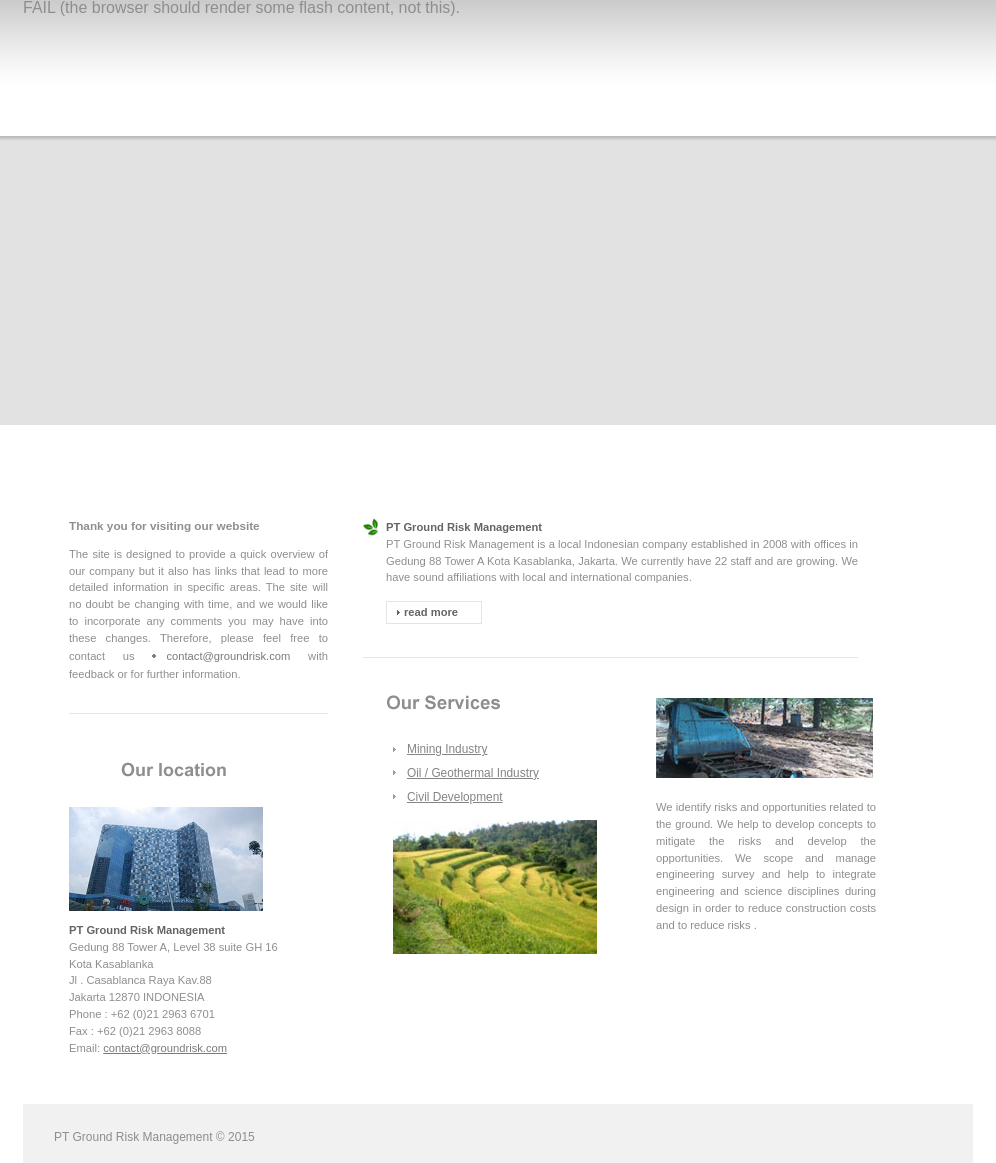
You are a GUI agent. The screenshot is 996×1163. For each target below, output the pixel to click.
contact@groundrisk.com (228, 656)
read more (431, 612)
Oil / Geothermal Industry (473, 773)
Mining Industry (447, 749)
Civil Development (455, 797)
